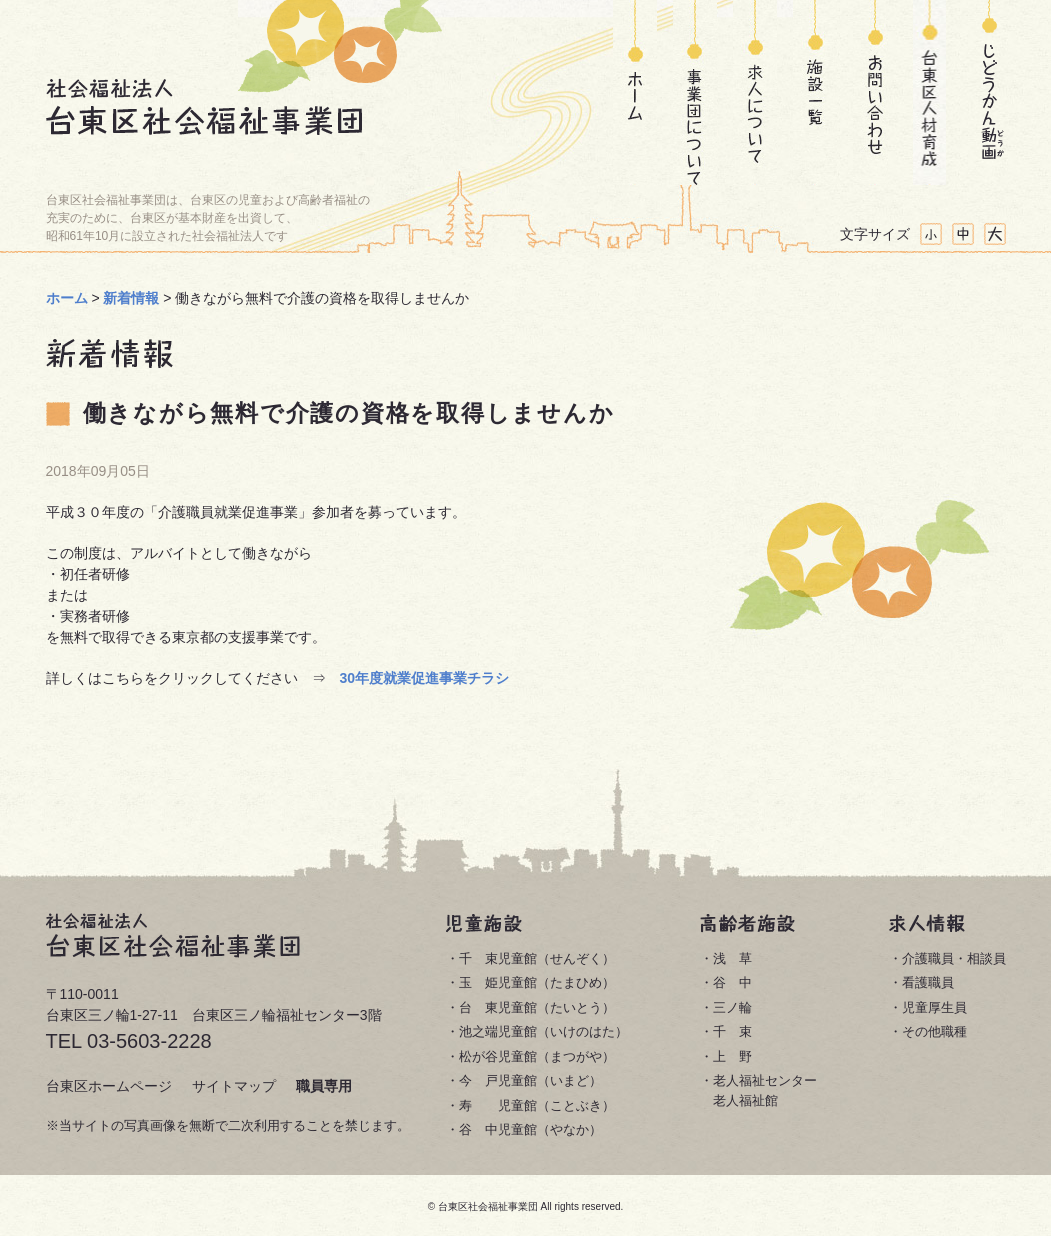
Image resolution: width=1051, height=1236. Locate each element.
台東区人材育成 (929, 92)
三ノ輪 (732, 1007)
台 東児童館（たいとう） (537, 1007)
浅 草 (732, 958)
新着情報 (131, 298)
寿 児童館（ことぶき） (537, 1105)
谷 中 (732, 982)
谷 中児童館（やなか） (530, 1129)
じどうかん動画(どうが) (989, 92)
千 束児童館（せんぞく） (537, 958)
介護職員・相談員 (954, 958)
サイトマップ (234, 1086)
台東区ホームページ (109, 1086)
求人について (755, 92)
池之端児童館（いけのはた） (543, 1031)
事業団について (695, 92)
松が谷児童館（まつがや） (537, 1056)
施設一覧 (815, 92)
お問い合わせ (869, 92)
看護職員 (928, 982)
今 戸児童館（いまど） (530, 1080)
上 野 (732, 1056)
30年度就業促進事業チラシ (425, 678)
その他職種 (934, 1031)
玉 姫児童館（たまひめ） (537, 982)
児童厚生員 (934, 1007)
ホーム (635, 92)
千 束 (732, 1031)
